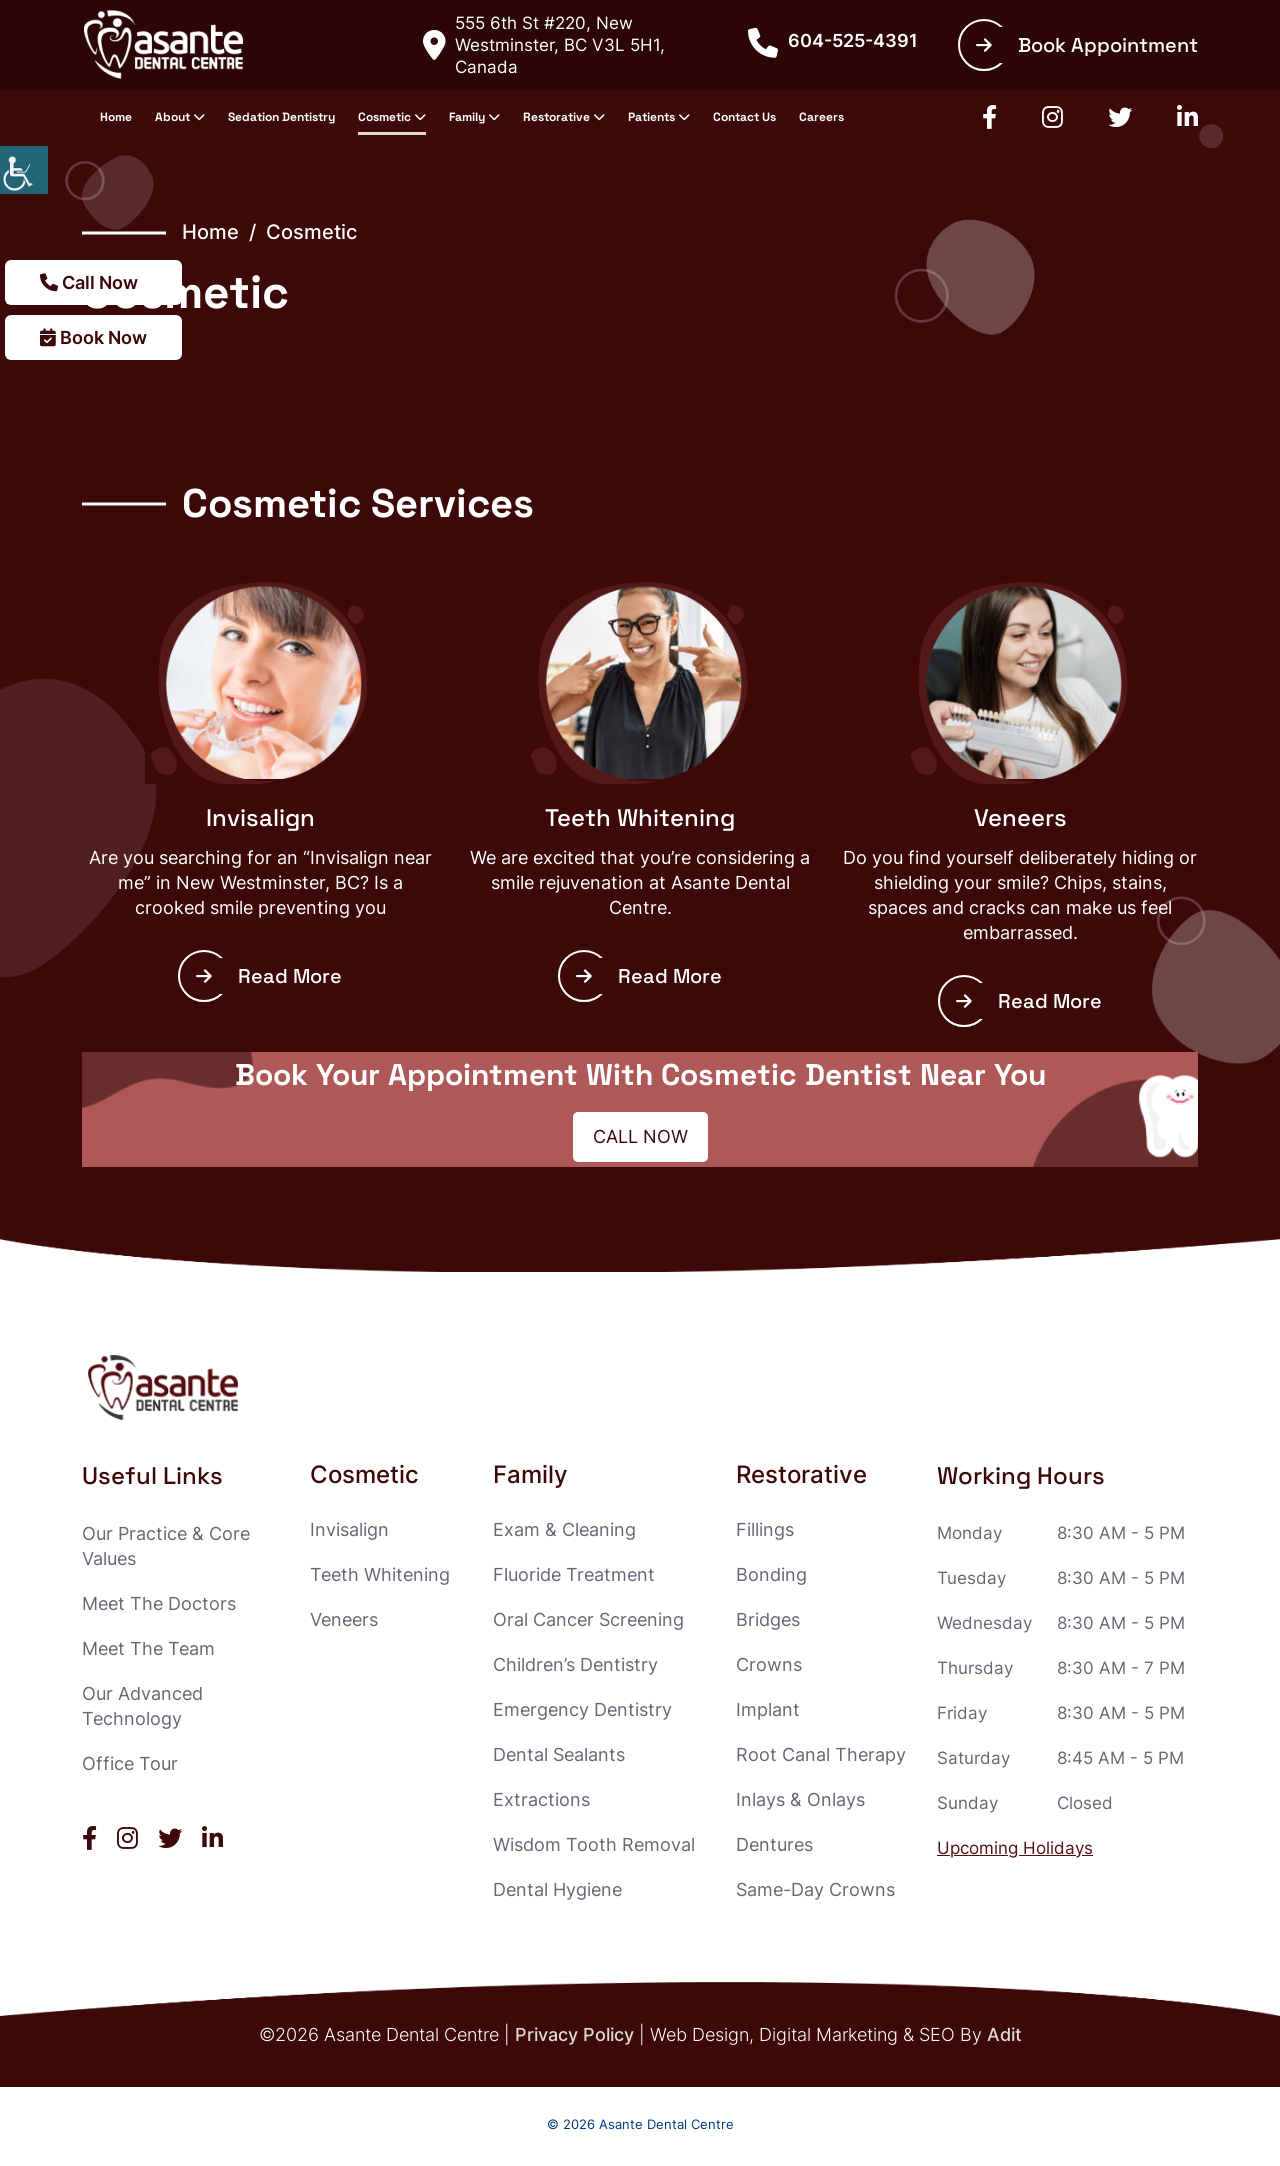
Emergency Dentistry (582, 1709)
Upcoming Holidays (1015, 1848)
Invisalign (260, 817)
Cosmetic (384, 117)
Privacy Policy (574, 2034)
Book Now (93, 337)
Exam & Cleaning (564, 1529)
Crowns (769, 1664)
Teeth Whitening (640, 817)
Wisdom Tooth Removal (594, 1844)
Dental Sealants (559, 1754)
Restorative (556, 117)
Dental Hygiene (557, 1889)
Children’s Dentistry (575, 1664)
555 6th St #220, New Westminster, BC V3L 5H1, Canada (544, 45)
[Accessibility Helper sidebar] (24, 170)
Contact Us (744, 117)
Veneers (1020, 817)
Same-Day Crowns (815, 1889)
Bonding (771, 1574)
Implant (768, 1709)
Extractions (541, 1799)
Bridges (768, 1619)
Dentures (774, 1844)
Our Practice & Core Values (166, 1546)
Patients (651, 117)
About (172, 117)
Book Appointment (1087, 45)
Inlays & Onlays (800, 1799)
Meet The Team (148, 1648)
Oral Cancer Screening (588, 1619)
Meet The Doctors (159, 1603)
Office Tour (130, 1763)
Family (467, 117)
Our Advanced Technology (142, 1706)
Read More (269, 976)
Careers (821, 117)
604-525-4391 (833, 41)
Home (116, 117)
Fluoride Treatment (574, 1574)
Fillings (765, 1529)
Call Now (89, 282)
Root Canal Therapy (821, 1754)
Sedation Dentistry (281, 117)
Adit (1004, 2034)
